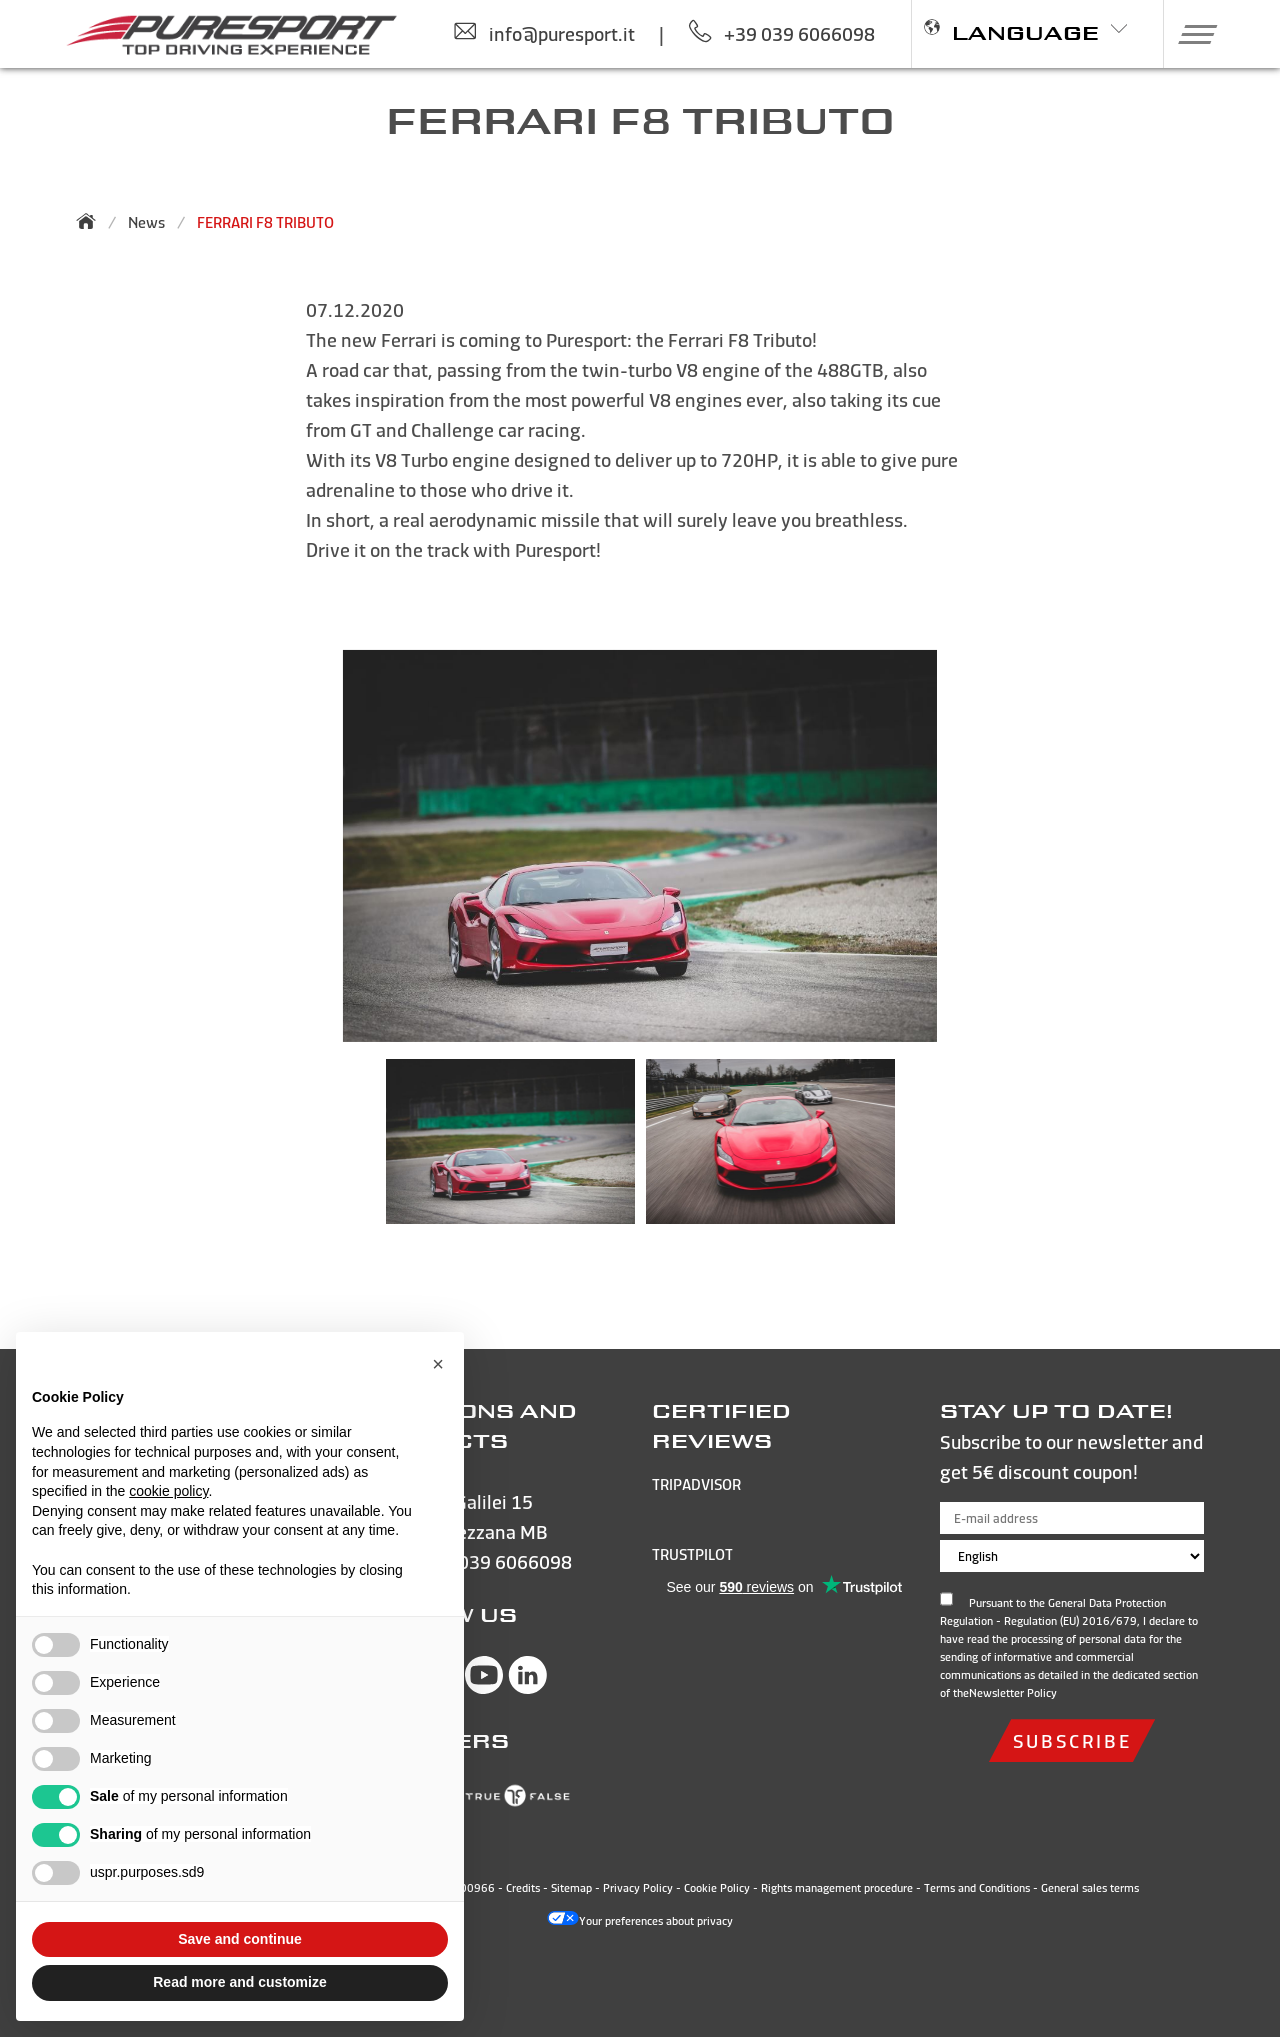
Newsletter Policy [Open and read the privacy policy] (1013, 1693)
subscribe (1072, 1740)
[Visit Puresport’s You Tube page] (484, 1687)
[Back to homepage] (92, 221)
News (146, 222)
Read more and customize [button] (240, 1982)
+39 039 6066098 (496, 1561)
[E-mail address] (1072, 1518)
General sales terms (1090, 1888)
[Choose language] (1072, 1556)
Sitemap (571, 1888)
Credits (523, 1888)
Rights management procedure (837, 1888)
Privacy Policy (638, 1888)
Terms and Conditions (977, 1888)
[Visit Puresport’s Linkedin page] (528, 1687)
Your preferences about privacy (640, 1921)
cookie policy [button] (168, 1491)
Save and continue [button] (240, 1939)
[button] (1190, 34)
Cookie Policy (717, 1888)
